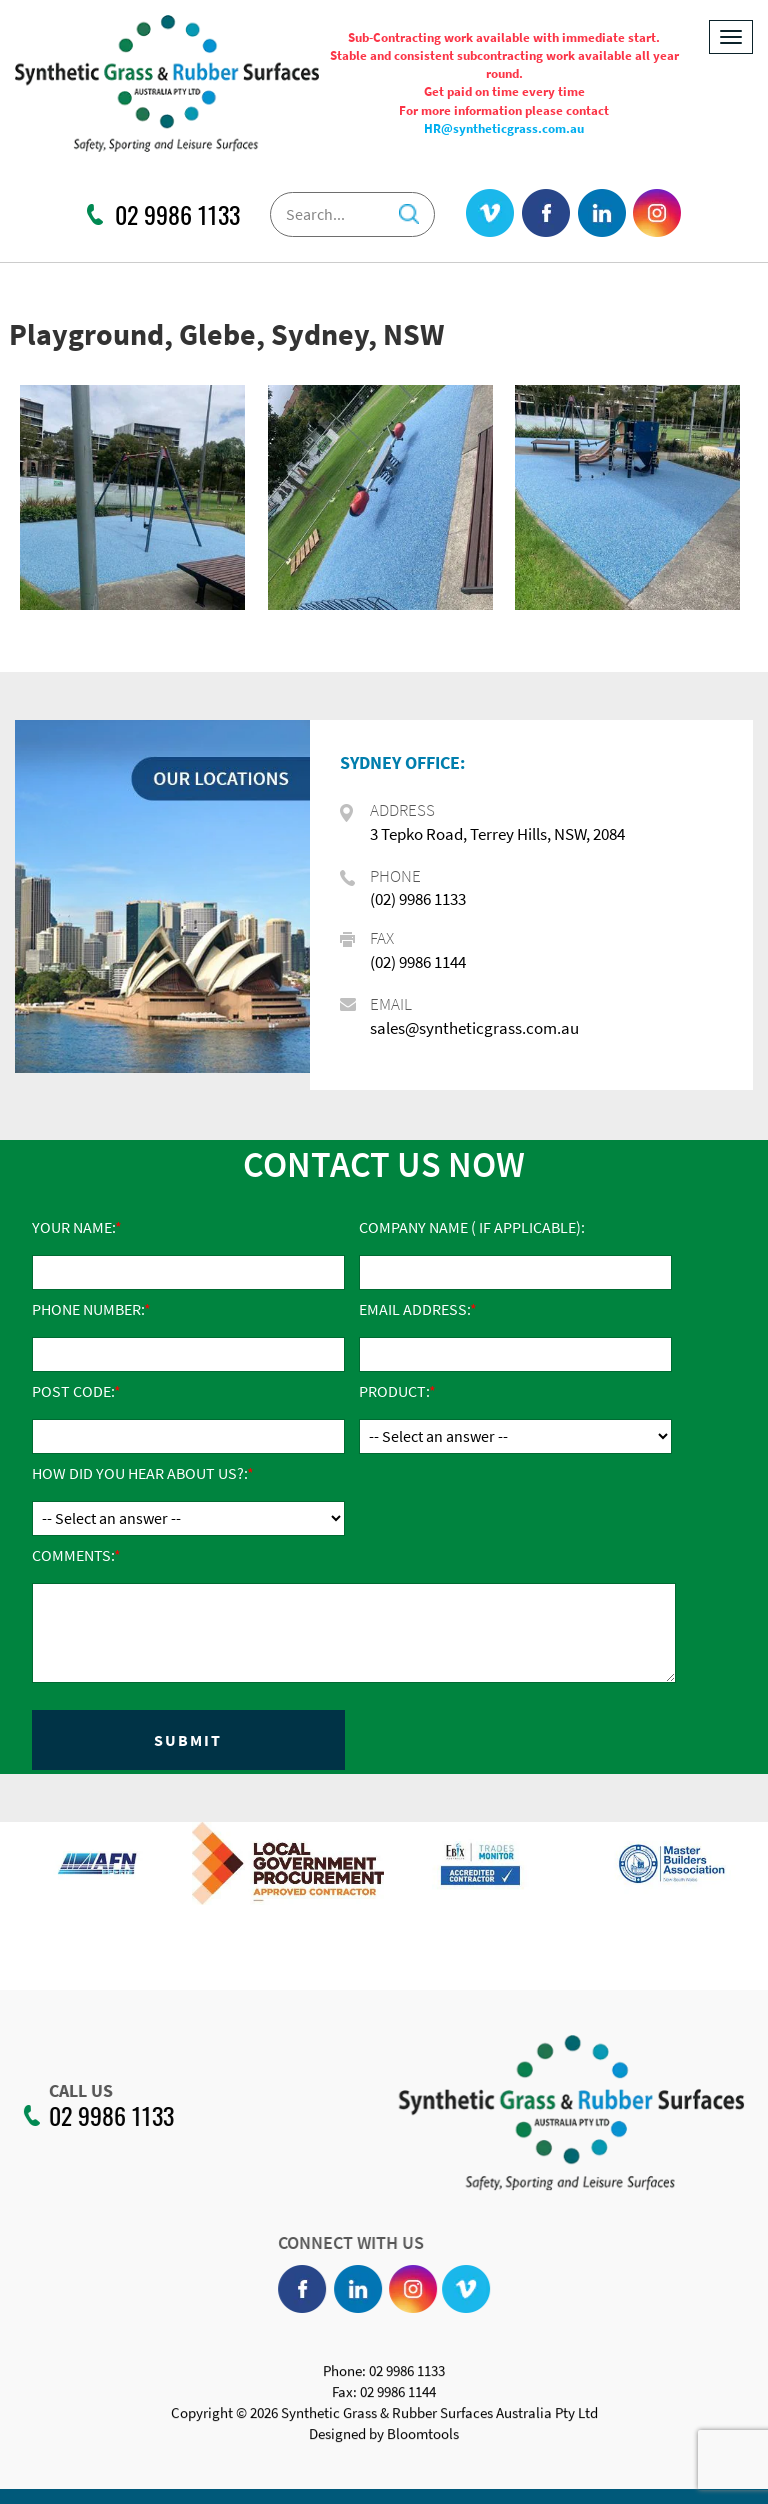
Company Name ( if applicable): (472, 1227)
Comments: (73, 1555)
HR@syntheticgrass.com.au (504, 128)
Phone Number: (88, 1309)
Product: (394, 1391)
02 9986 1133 (177, 215)
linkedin (602, 215)
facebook (547, 215)
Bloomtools (423, 2444)
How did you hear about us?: (139, 1473)
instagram (657, 215)
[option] (144, 1873)
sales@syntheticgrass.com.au (474, 1028)
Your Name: (73, 1227)
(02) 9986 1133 (418, 899)
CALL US (71, 2091)
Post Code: (73, 1391)
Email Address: (414, 1309)
